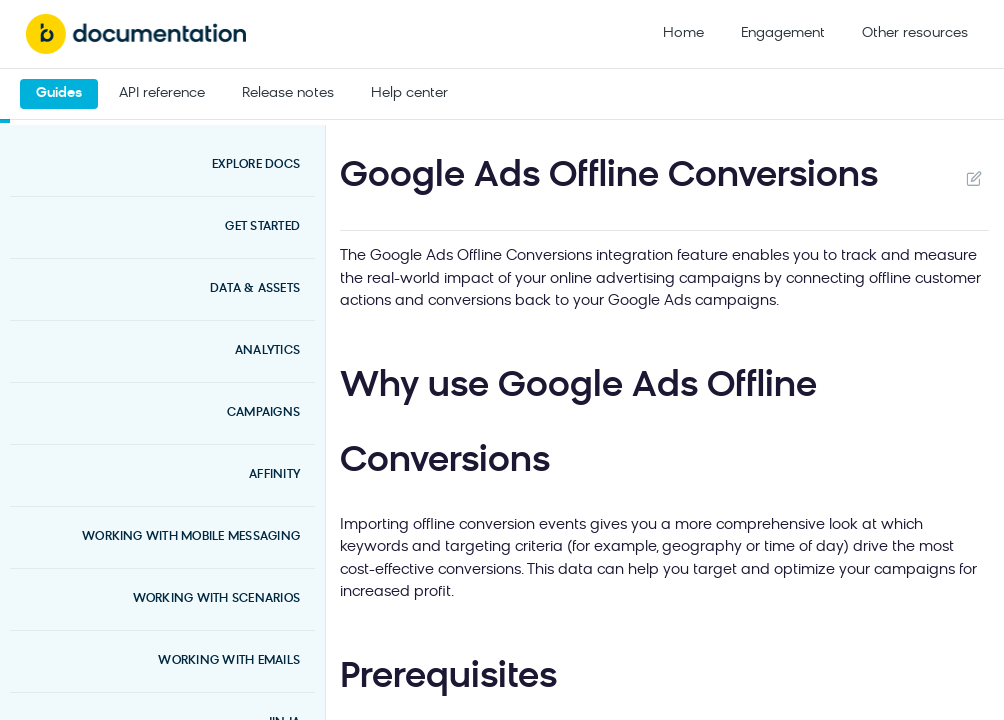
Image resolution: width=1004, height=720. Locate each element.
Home (683, 33)
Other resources (915, 33)
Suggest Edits (973, 178)
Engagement (783, 33)
